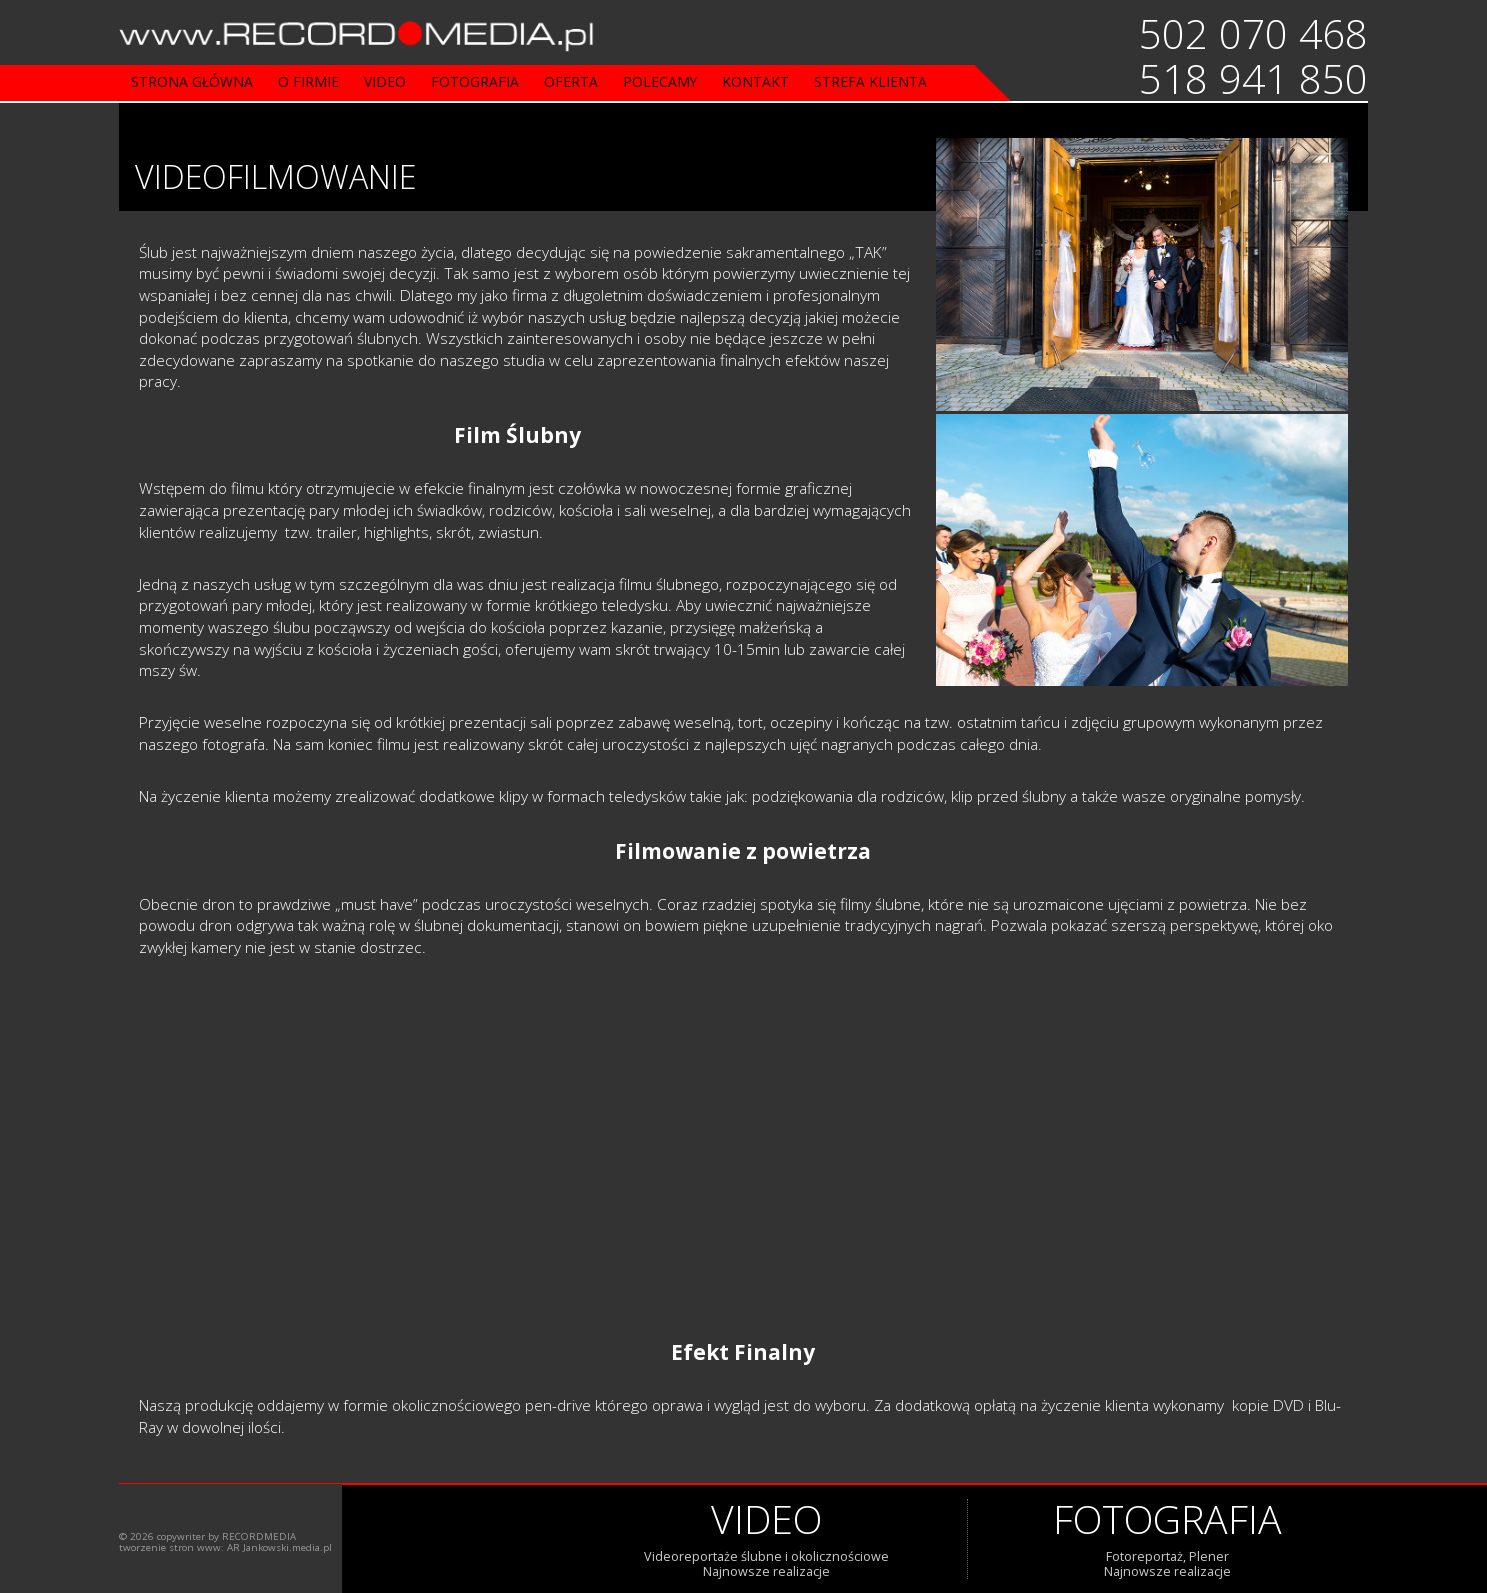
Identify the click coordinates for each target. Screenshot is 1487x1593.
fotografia (475, 81)
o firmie (308, 81)
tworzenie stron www (170, 1547)
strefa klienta (870, 81)
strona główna (192, 81)
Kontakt (755, 81)
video (385, 81)
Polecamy (660, 81)
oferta (571, 81)
